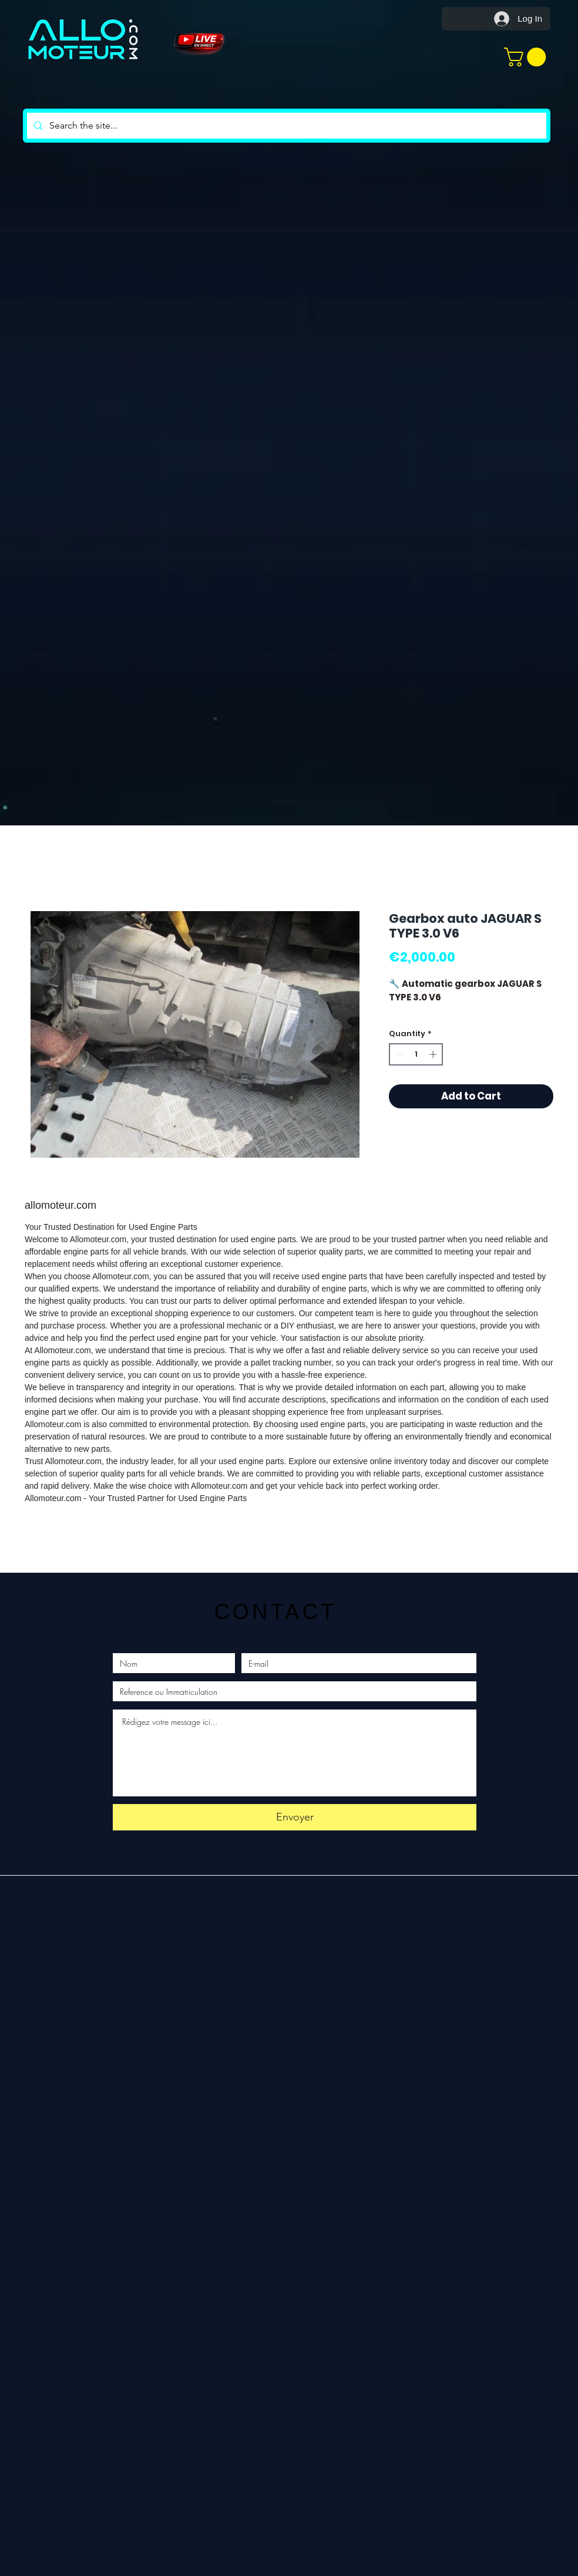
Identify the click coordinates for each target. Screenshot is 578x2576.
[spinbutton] (416, 1054)
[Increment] (434, 1054)
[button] (527, 57)
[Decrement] (398, 1054)
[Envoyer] (294, 1817)
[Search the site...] (285, 126)
